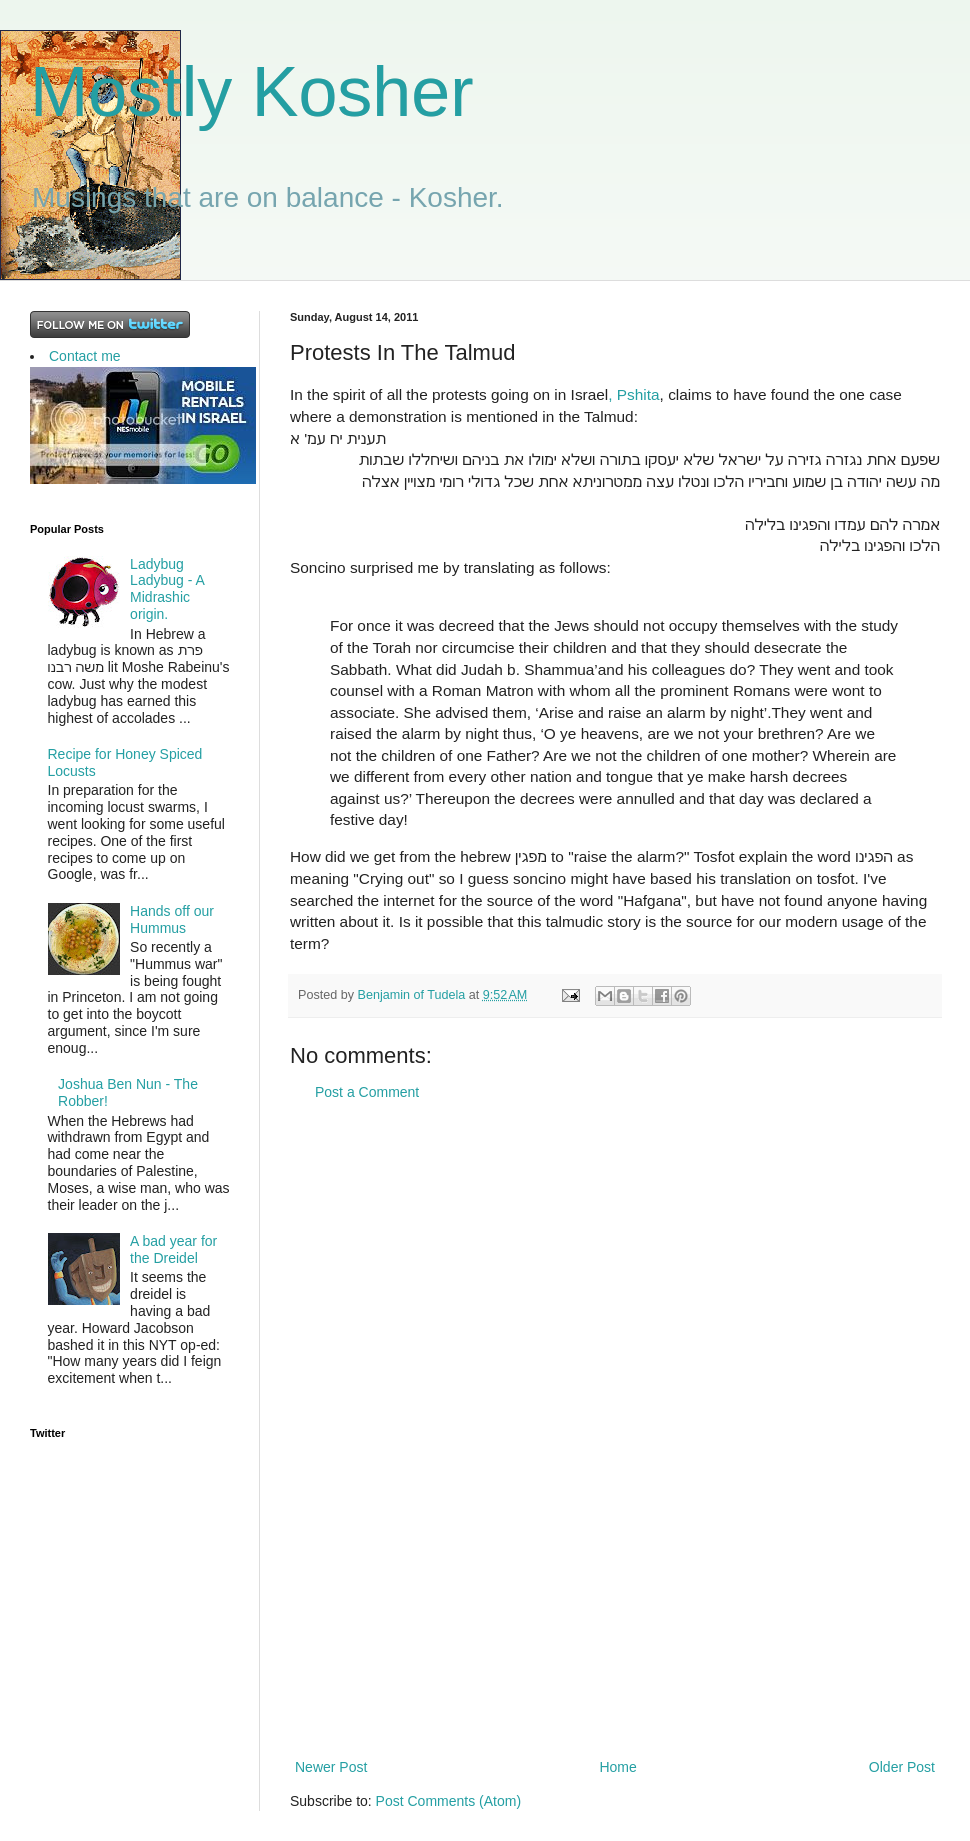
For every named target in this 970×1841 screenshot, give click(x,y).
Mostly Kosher (251, 92)
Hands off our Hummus (172, 919)
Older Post (902, 1767)
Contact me (85, 356)
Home (617, 1767)
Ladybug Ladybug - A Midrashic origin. (167, 589)
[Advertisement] (615, 1430)
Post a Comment (367, 1092)
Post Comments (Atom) (448, 1801)
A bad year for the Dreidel (173, 1249)
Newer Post (331, 1767)
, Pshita (633, 394)
